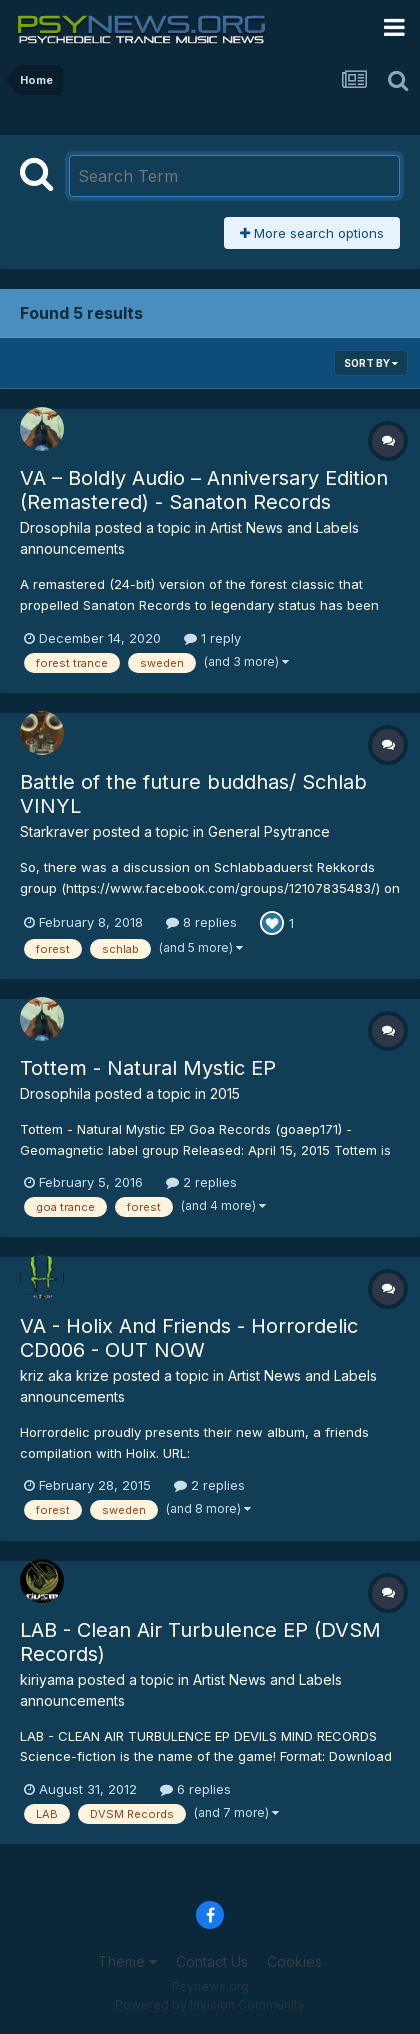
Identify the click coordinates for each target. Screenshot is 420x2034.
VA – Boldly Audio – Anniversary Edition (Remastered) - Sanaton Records (204, 490)
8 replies (201, 922)
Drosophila (55, 527)
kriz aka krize (64, 1375)
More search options (312, 233)
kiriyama (47, 1679)
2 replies (201, 1182)
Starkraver (54, 831)
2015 (225, 1093)
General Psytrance (269, 831)
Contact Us (212, 1961)
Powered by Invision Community (210, 2004)
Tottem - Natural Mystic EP (148, 1068)
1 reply (212, 638)
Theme (127, 1961)
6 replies (195, 1789)
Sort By (371, 363)
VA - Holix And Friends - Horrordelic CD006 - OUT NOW (189, 1338)
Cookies (294, 1961)
